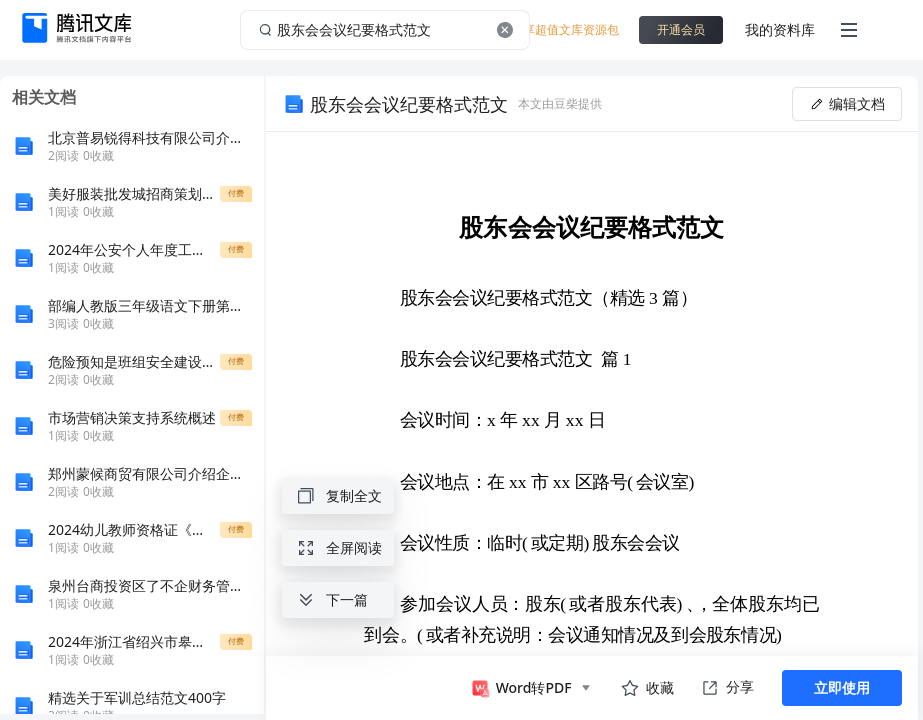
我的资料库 (780, 29)
